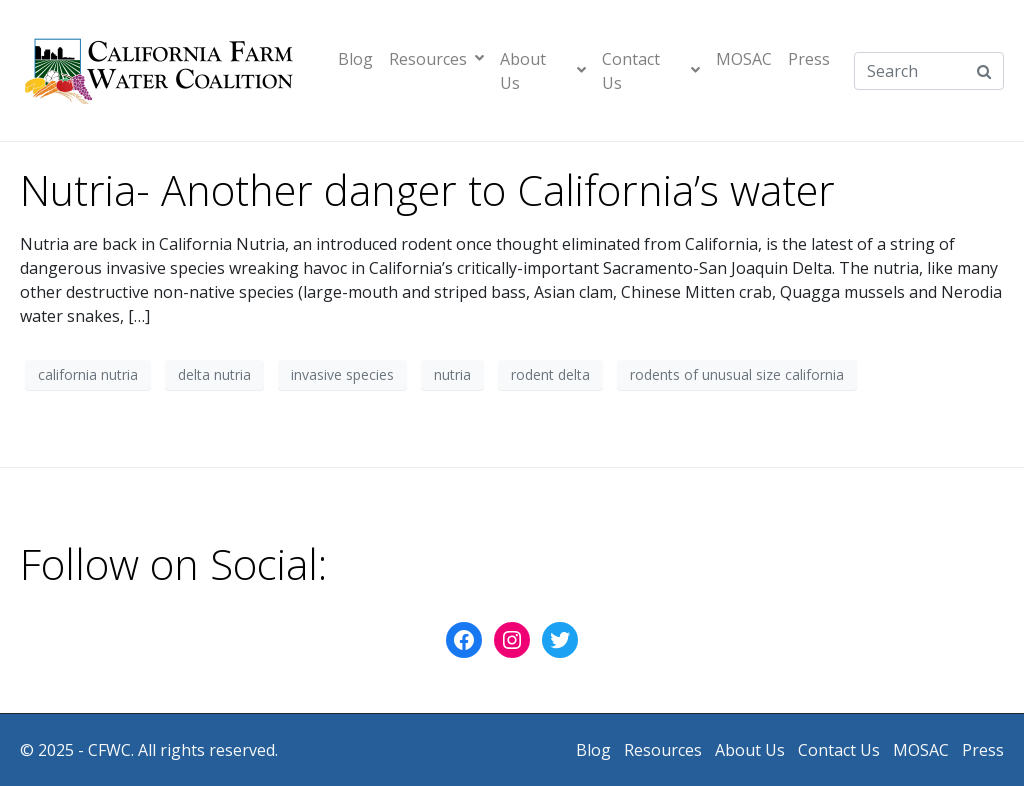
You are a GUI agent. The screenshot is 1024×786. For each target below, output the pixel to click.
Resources (436, 59)
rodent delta (550, 374)
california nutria (88, 374)
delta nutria (214, 374)
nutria (452, 374)
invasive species (342, 374)
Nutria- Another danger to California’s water (427, 190)
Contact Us (651, 71)
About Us (543, 71)
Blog (355, 59)
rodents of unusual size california (737, 374)
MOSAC (744, 59)
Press (809, 59)
